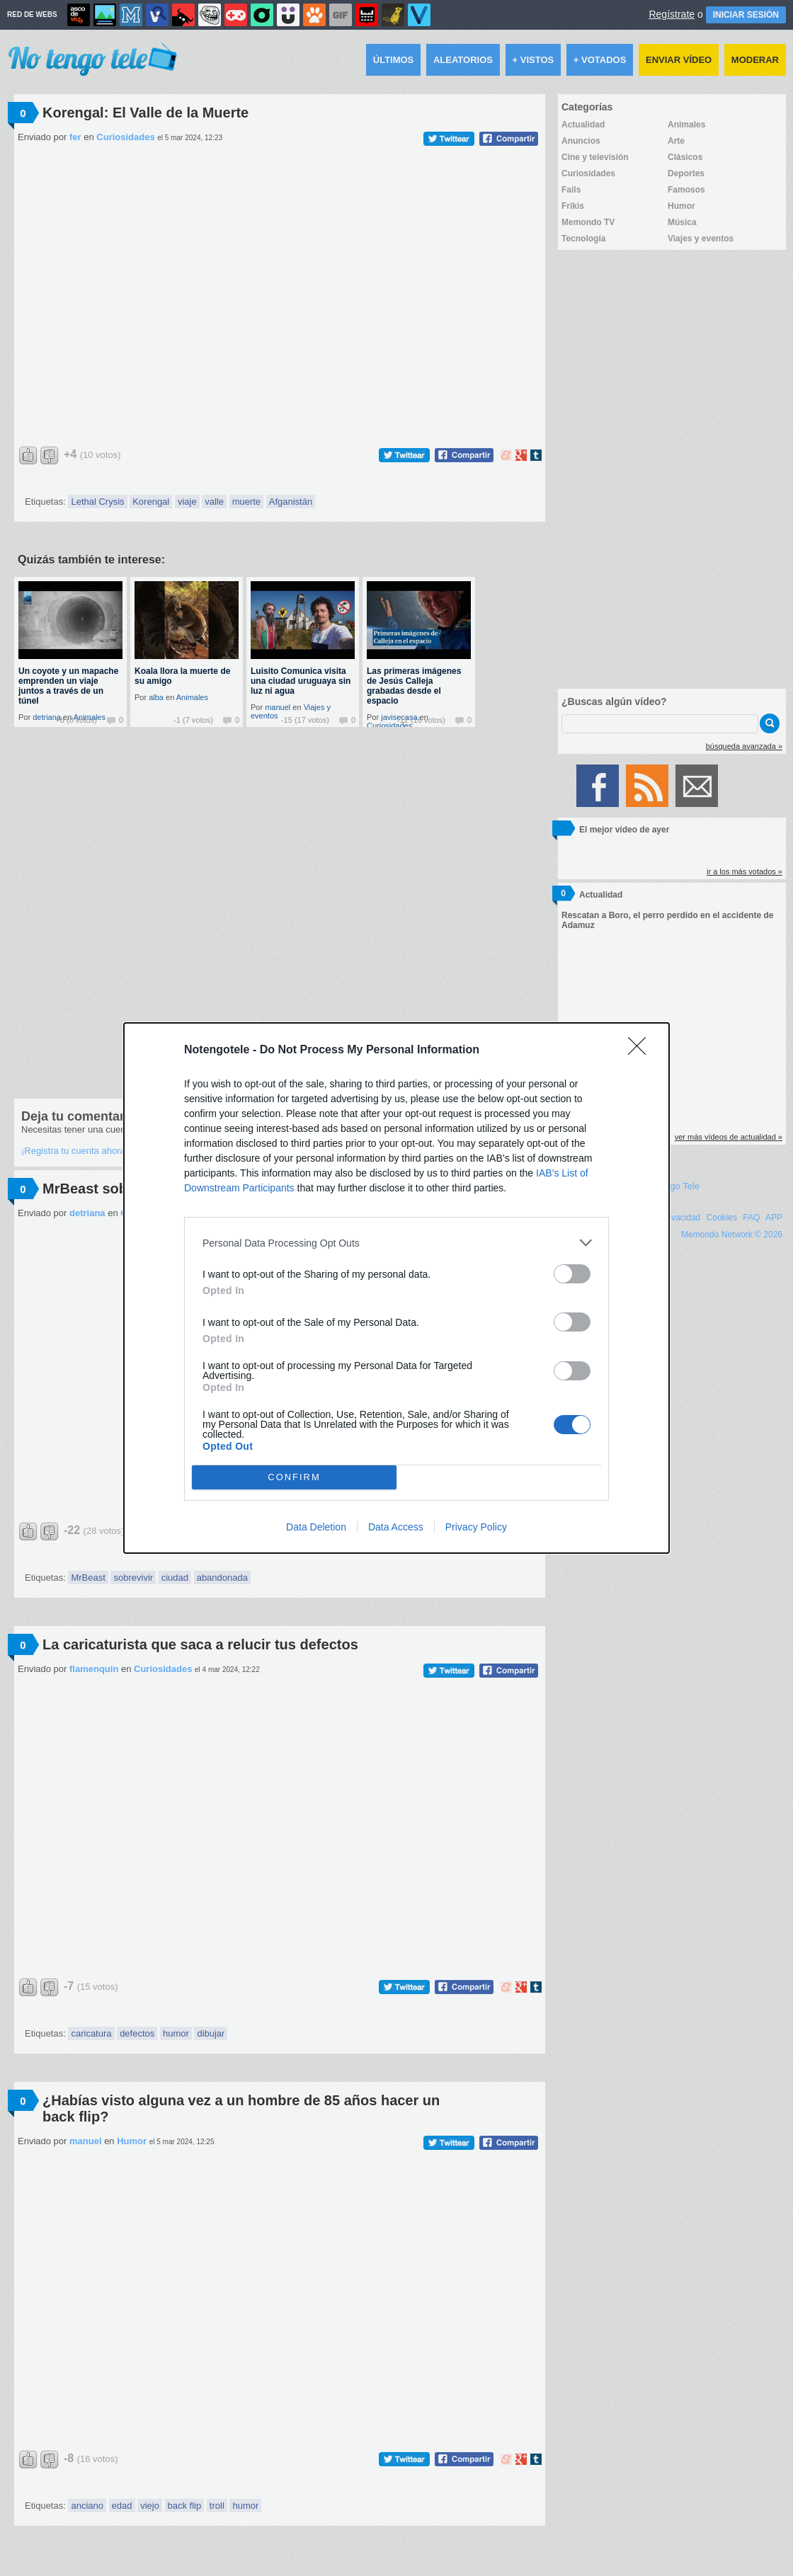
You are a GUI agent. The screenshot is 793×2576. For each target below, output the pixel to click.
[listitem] (396, 1242)
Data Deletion (316, 1527)
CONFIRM (294, 1477)
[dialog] (396, 1288)
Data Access (395, 1527)
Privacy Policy (476, 1527)
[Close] (641, 1050)
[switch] (572, 1273)
